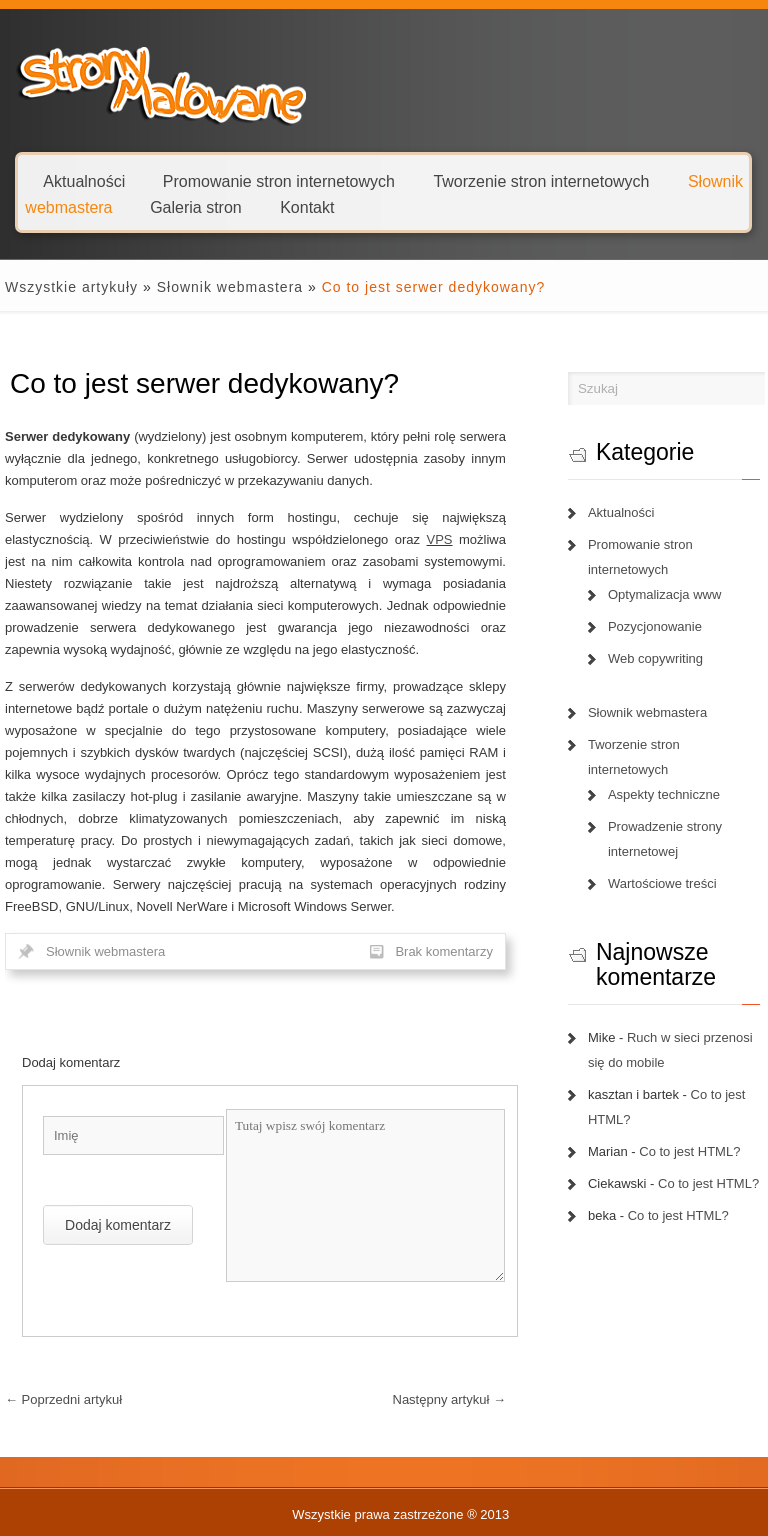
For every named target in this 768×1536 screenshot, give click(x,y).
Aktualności (84, 180)
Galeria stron (196, 206)
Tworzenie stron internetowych (541, 180)
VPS (440, 539)
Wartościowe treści (662, 883)
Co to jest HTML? (689, 1151)
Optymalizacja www (664, 594)
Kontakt (307, 206)
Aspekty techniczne (664, 794)
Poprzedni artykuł (63, 1399)
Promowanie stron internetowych (279, 180)
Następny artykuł (449, 1399)
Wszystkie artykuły (71, 287)
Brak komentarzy (444, 951)
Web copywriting (655, 658)
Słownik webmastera (230, 287)
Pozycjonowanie (655, 626)
